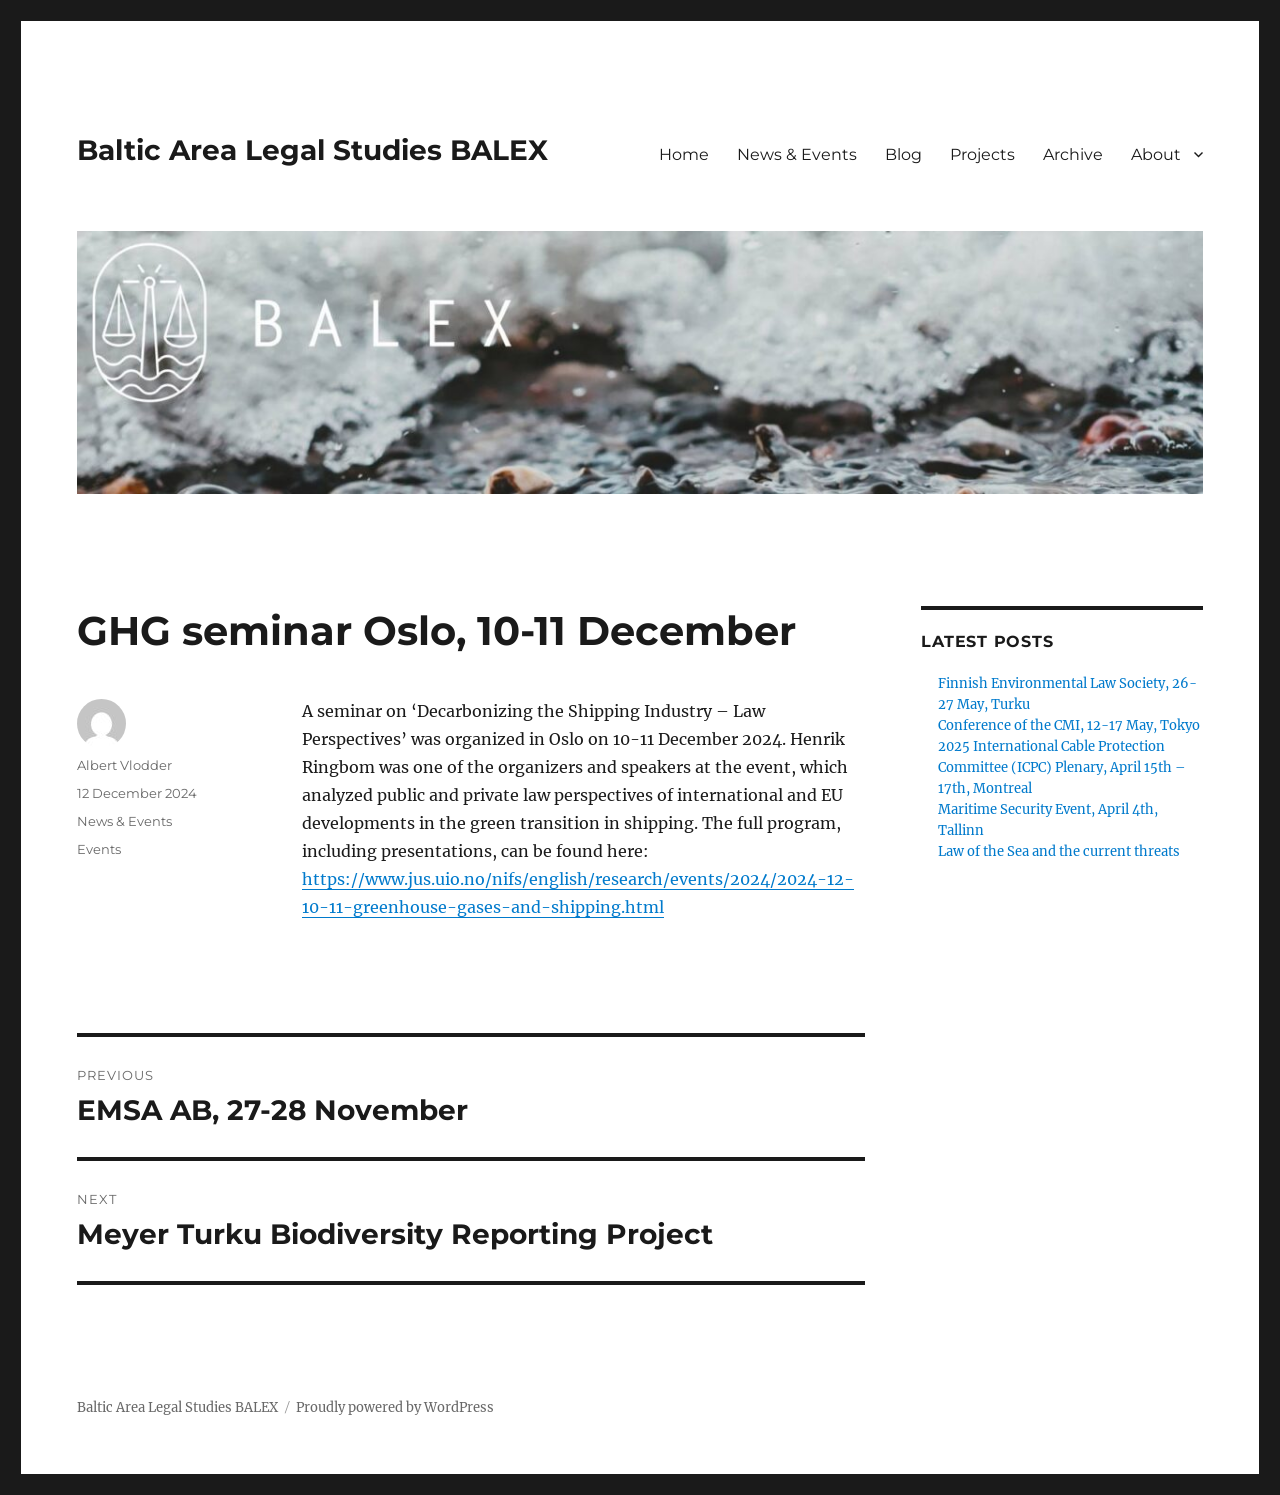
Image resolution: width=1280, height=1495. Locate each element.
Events (99, 849)
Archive (1073, 154)
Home (684, 154)
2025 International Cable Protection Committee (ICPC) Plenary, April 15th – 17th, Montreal (1062, 767)
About (1156, 154)
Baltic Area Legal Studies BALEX (312, 150)
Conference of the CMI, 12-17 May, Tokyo (1069, 725)
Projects (982, 154)
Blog (903, 154)
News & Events (797, 154)
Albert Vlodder (124, 765)
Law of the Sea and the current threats (1059, 851)
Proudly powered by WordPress (395, 1407)
